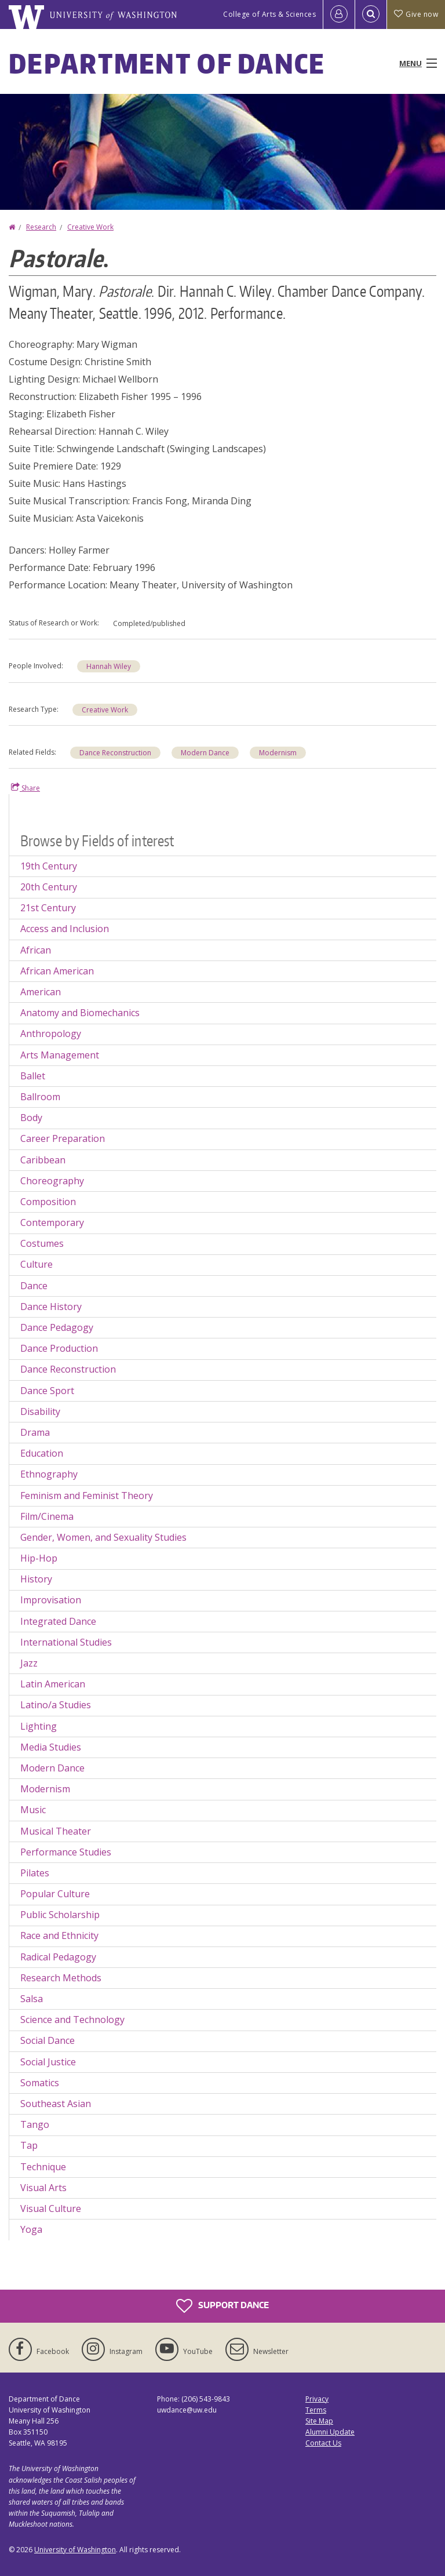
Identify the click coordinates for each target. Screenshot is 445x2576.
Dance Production (59, 1348)
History (36, 1579)
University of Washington (75, 2550)
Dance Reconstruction (115, 753)
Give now (416, 14)
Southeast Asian (55, 2103)
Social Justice (48, 2061)
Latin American (52, 1684)
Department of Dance (167, 63)
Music (33, 1809)
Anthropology (50, 1033)
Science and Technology (72, 2019)
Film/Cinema (47, 1516)
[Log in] (339, 14)
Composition (48, 1201)
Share (25, 788)
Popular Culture (55, 1893)
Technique (43, 2166)
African (35, 950)
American (40, 991)
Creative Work (90, 227)
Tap (29, 2145)
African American (57, 971)
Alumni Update (330, 2432)
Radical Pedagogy (58, 1957)
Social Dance (47, 2040)
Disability (40, 1411)
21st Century (48, 907)
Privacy (317, 2399)
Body (31, 1117)
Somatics (39, 2082)
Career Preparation (62, 1138)
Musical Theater (55, 1831)
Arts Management (59, 1055)
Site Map (319, 2421)
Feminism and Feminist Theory (86, 1495)
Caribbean (42, 1160)
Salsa (31, 1998)
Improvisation (50, 1599)
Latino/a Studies (55, 1704)
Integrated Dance (58, 1621)
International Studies (66, 1642)
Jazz (29, 1663)
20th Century (48, 887)
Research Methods (60, 1977)
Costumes (42, 1243)
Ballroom (40, 1096)
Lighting (38, 1726)
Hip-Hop (38, 1558)
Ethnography (49, 1474)
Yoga (31, 2229)
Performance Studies (65, 1852)
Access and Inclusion (64, 928)
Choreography (52, 1180)
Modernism (278, 753)
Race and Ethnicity (59, 1935)
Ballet (32, 1075)
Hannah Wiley (108, 666)
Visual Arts (43, 2187)
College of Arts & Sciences (269, 14)
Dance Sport (47, 1390)
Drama (35, 1432)
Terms (315, 2410)
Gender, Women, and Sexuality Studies (103, 1537)
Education (41, 1453)
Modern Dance (205, 753)
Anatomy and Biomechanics (80, 1012)
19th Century (48, 866)
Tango (34, 2124)
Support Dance (222, 2306)
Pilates (34, 1872)
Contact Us (323, 2443)
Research (41, 227)
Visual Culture (50, 2208)
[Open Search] (370, 14)
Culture (36, 1264)
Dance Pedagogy (56, 1327)
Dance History (51, 1306)
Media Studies (50, 1747)
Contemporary (52, 1222)
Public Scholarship (60, 1914)
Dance (34, 1285)
